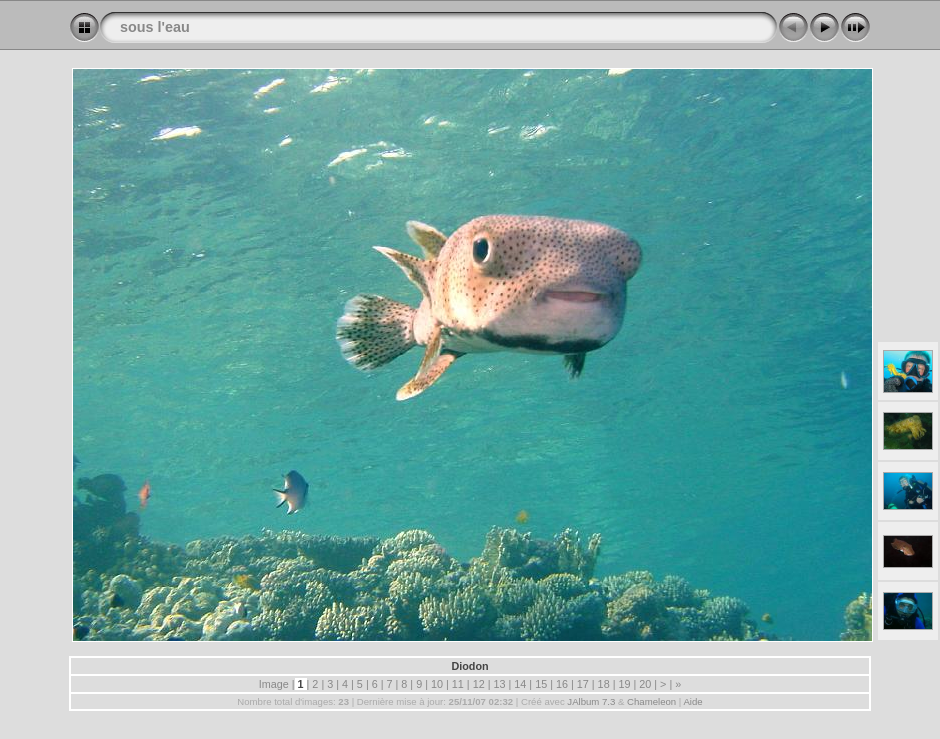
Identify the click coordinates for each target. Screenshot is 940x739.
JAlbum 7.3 (591, 701)
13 (499, 684)
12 (479, 684)
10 (437, 684)
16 (562, 684)
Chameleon (651, 701)
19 (624, 684)
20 (645, 684)
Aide (692, 701)
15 (541, 684)
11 (458, 684)
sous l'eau (155, 27)
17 (583, 684)
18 (604, 684)
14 (520, 684)
